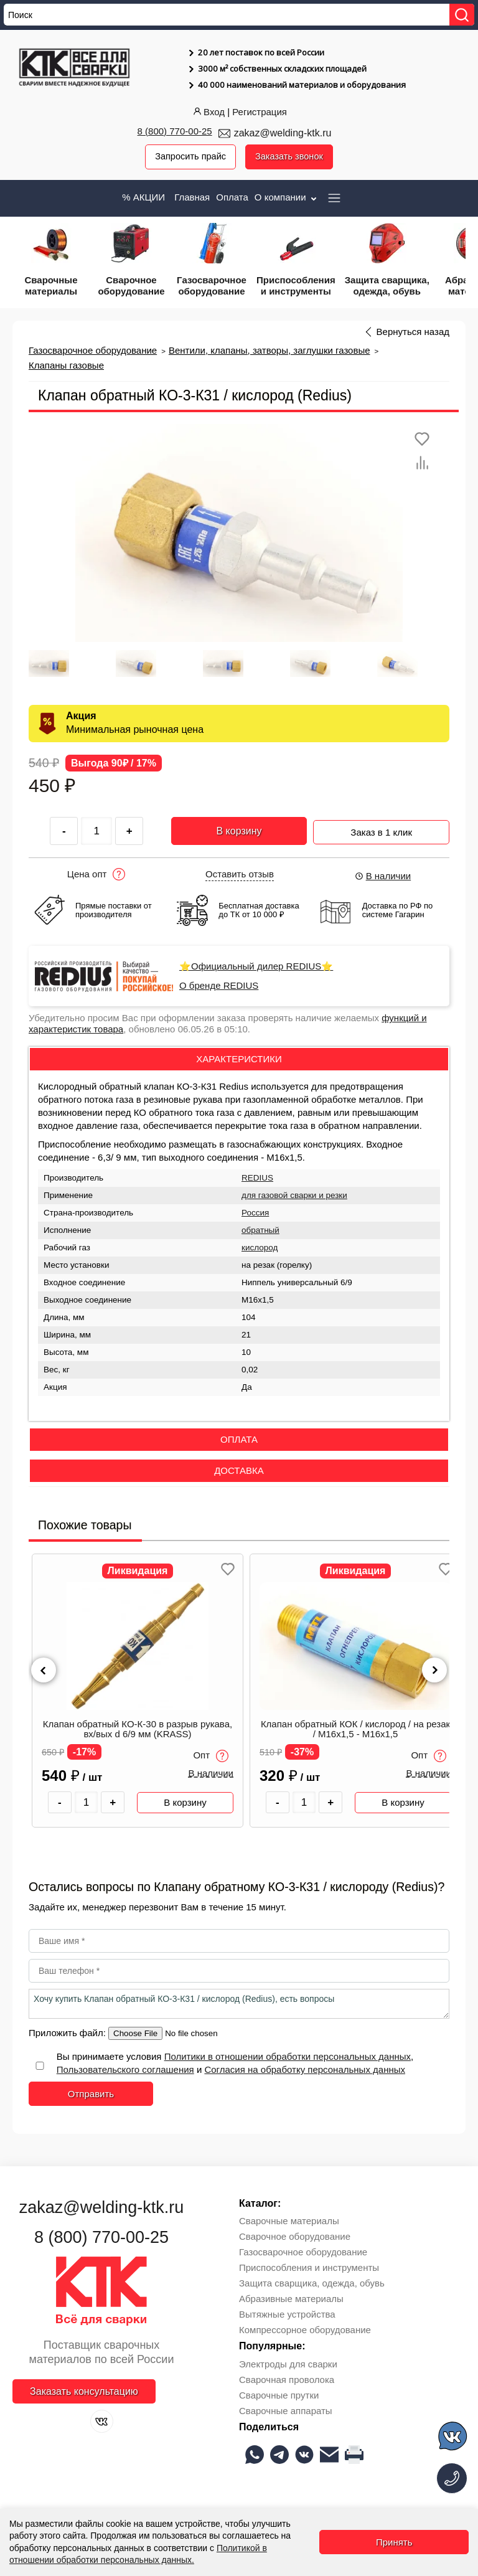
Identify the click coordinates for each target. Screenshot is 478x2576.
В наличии (382, 876)
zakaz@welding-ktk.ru (283, 133)
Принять (394, 2542)
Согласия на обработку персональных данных (304, 2070)
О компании (287, 197)
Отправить (91, 2094)
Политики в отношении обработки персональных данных (287, 2057)
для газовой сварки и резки (294, 1195)
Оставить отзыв (239, 875)
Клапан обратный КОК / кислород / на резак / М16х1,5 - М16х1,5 (355, 1730)
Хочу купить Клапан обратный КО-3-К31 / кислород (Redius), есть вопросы (239, 2004)
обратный (260, 1230)
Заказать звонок (290, 156)
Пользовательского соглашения (125, 2070)
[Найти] (461, 15)
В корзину (238, 831)
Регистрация (259, 111)
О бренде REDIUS (218, 986)
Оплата (232, 197)
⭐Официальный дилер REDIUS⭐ (256, 967)
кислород (259, 1247)
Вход (208, 111)
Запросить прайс (189, 156)
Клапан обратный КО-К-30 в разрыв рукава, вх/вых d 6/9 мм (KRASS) (137, 1730)
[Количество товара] (86, 1803)
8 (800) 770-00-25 (175, 131)
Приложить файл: (68, 2033)
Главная (192, 197)
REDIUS (257, 1177)
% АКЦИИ (143, 197)
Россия (255, 1212)
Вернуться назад (413, 332)
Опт (210, 1756)
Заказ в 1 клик (381, 829)
